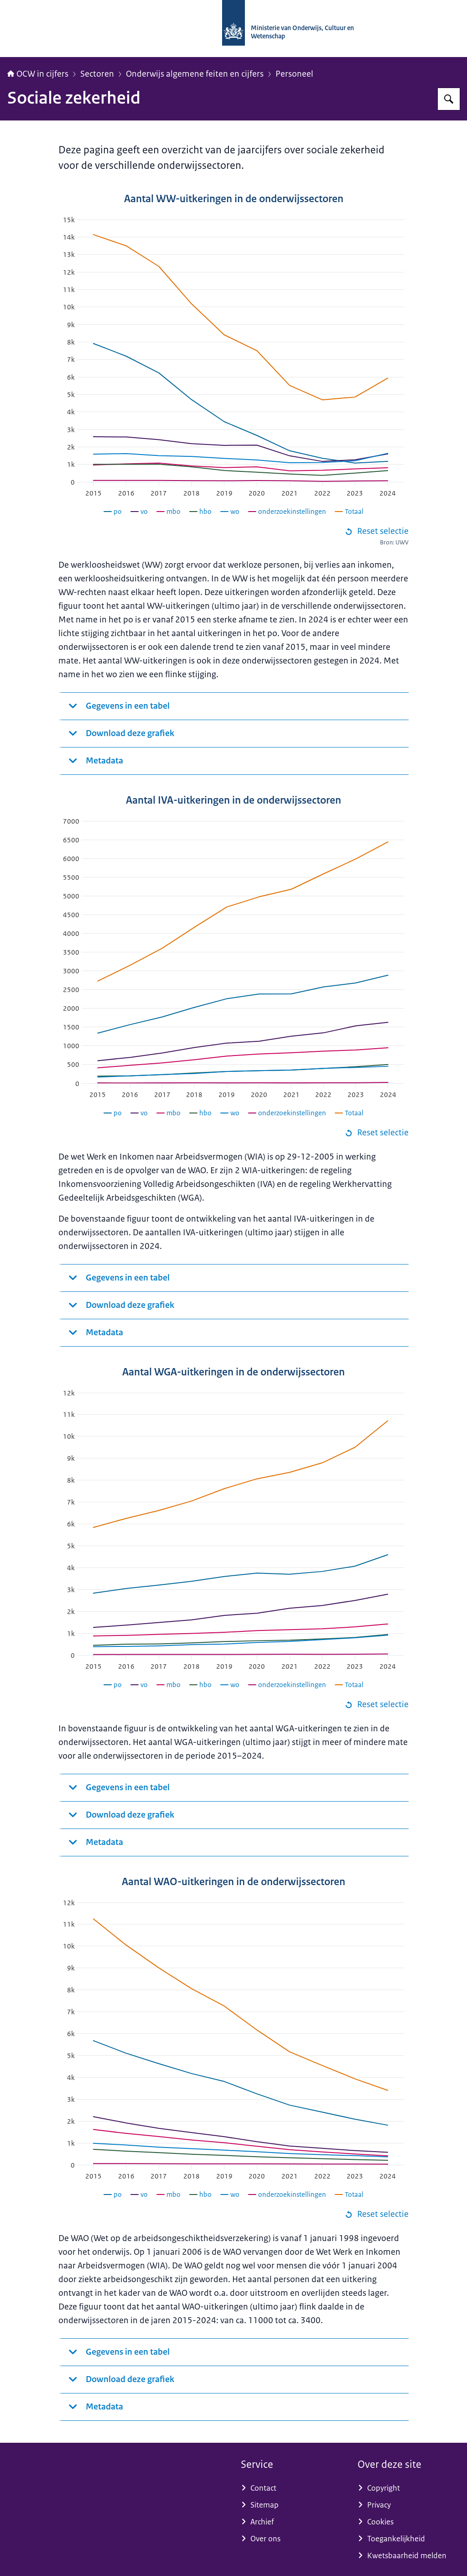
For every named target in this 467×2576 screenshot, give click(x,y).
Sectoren (97, 73)
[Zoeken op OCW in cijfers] (449, 99)
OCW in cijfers (37, 73)
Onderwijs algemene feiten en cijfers (195, 73)
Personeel (294, 73)
